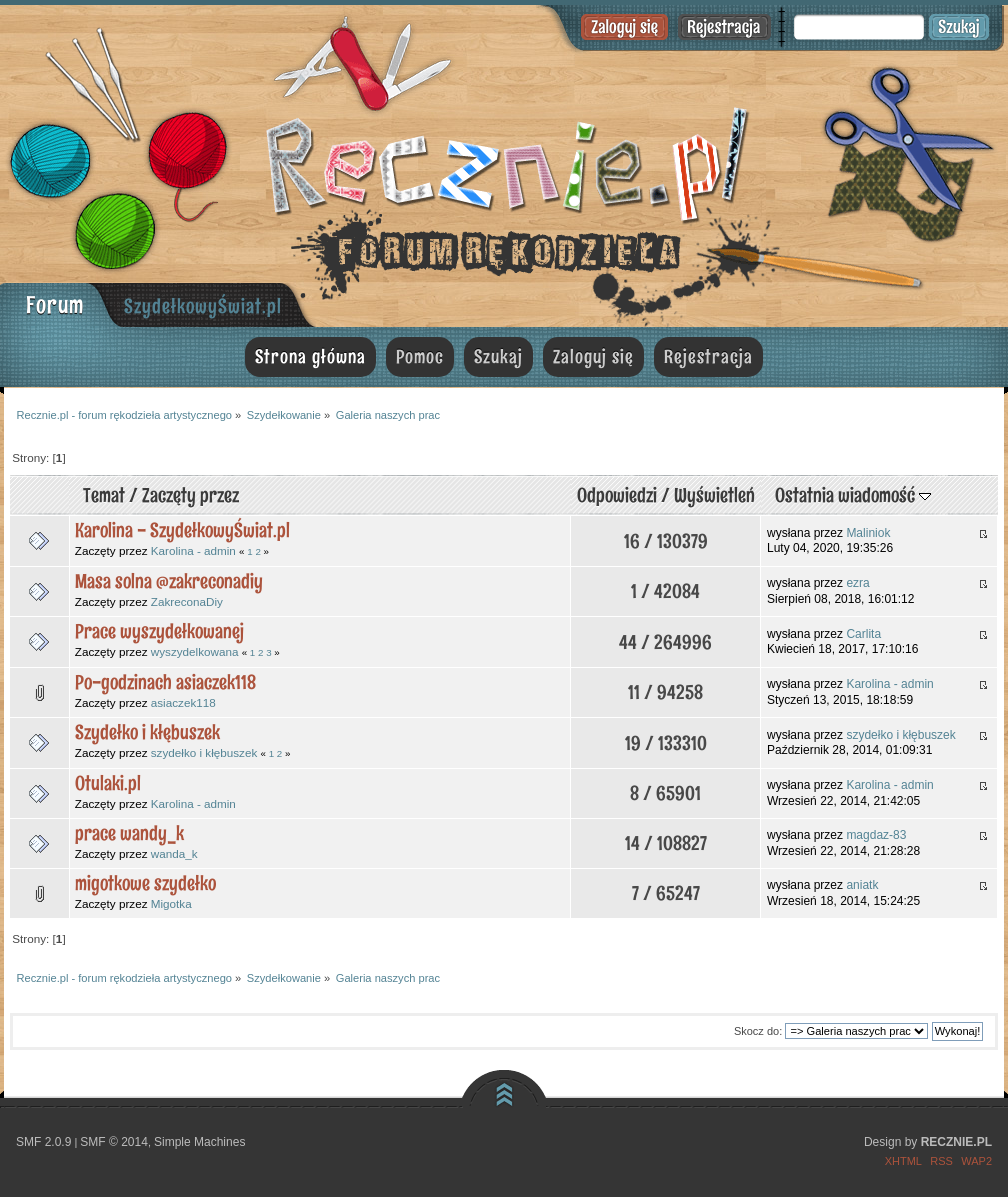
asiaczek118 (183, 702)
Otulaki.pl (108, 783)
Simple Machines (199, 1142)
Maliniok (868, 533)
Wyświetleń (714, 495)
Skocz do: (758, 1031)
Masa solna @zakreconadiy (169, 581)
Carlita (863, 634)
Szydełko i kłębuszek (147, 732)
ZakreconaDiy (187, 601)
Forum (55, 304)
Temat (104, 495)
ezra (857, 583)
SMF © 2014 (114, 1142)
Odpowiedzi (617, 495)
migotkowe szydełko (145, 883)
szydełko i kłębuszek (204, 752)
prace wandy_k (129, 833)
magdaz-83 (876, 835)
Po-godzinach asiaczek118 (165, 682)
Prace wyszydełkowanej (159, 631)
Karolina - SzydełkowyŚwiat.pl (182, 530)
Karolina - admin (193, 550)
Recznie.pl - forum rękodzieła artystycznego (504, 162)
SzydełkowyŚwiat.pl (203, 306)
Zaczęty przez (190, 495)
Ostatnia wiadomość (853, 495)
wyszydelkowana (195, 651)
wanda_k (174, 853)
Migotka (171, 903)
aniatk (862, 885)
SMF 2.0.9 (43, 1142)
